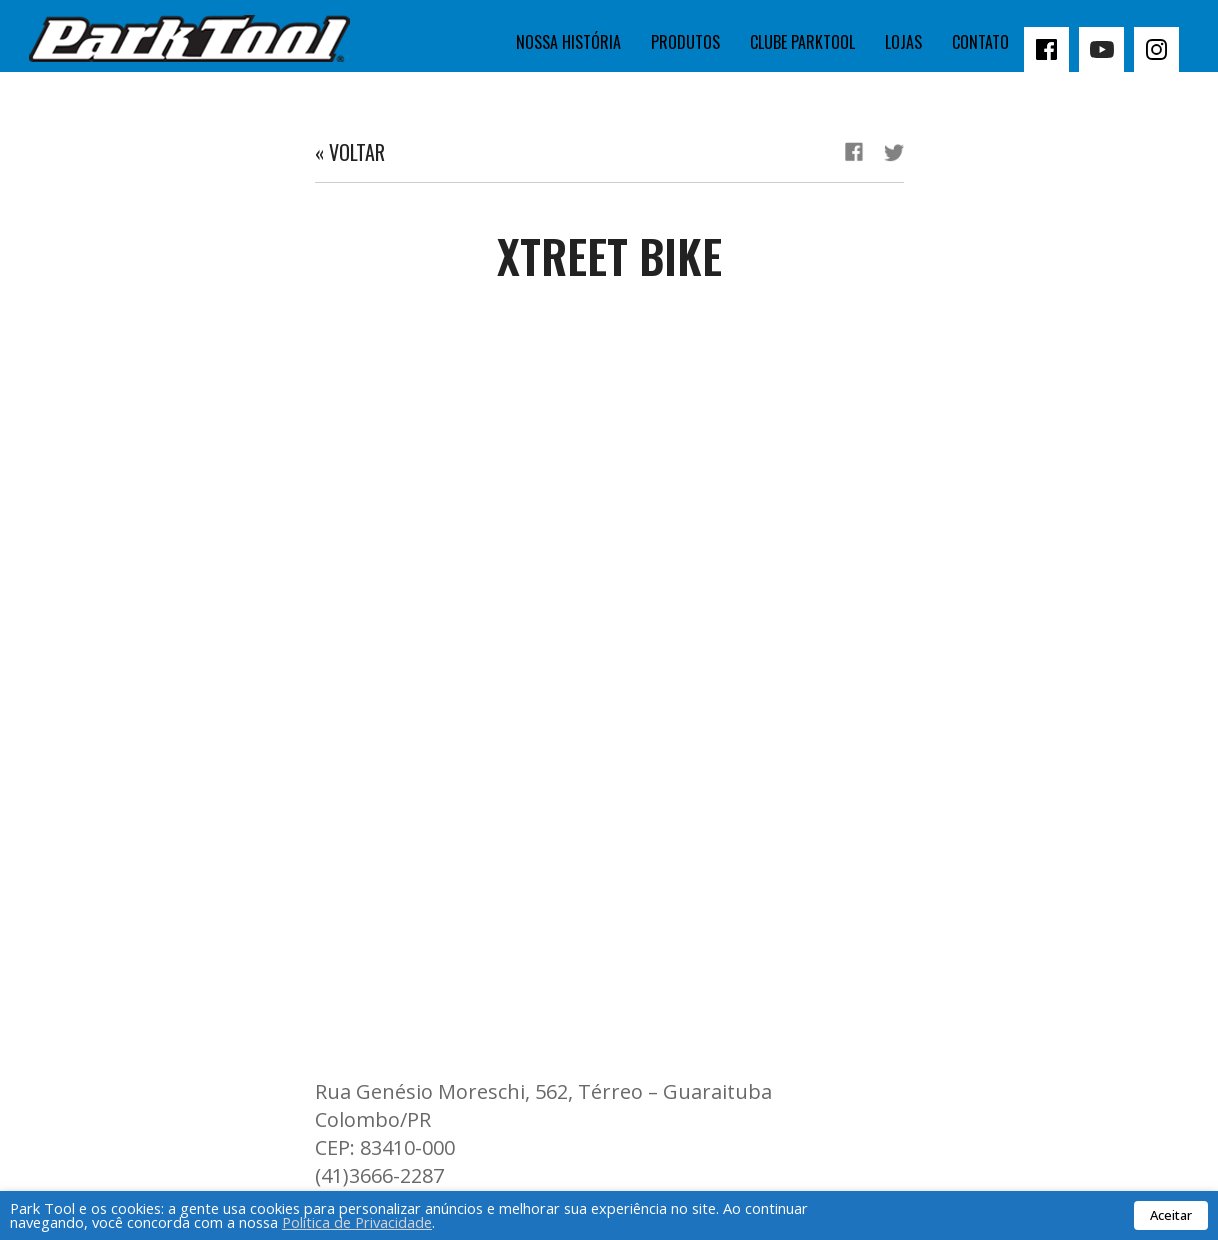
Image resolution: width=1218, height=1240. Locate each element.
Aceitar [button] (1171, 1215)
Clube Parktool (802, 42)
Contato (980, 42)
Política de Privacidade (357, 1222)
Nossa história (568, 42)
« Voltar (350, 152)
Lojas (903, 42)
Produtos (685, 42)
